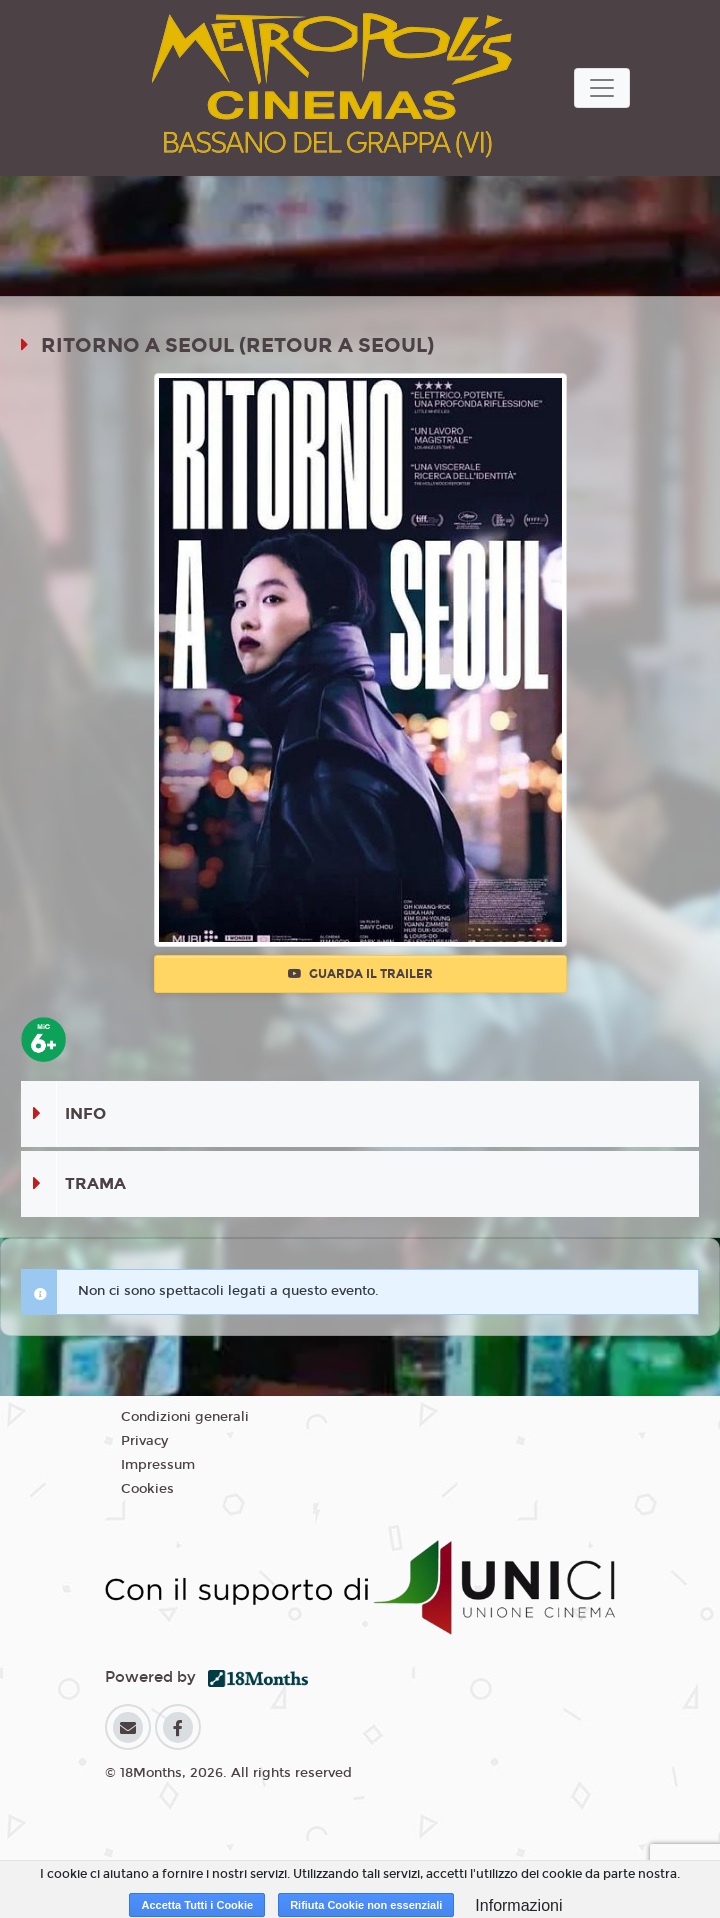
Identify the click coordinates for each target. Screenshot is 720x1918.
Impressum (158, 1465)
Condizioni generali (185, 1417)
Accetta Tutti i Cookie (197, 1905)
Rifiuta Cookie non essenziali (366, 1905)
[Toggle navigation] (602, 88)
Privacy (144, 1441)
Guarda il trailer (360, 974)
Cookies (147, 1489)
